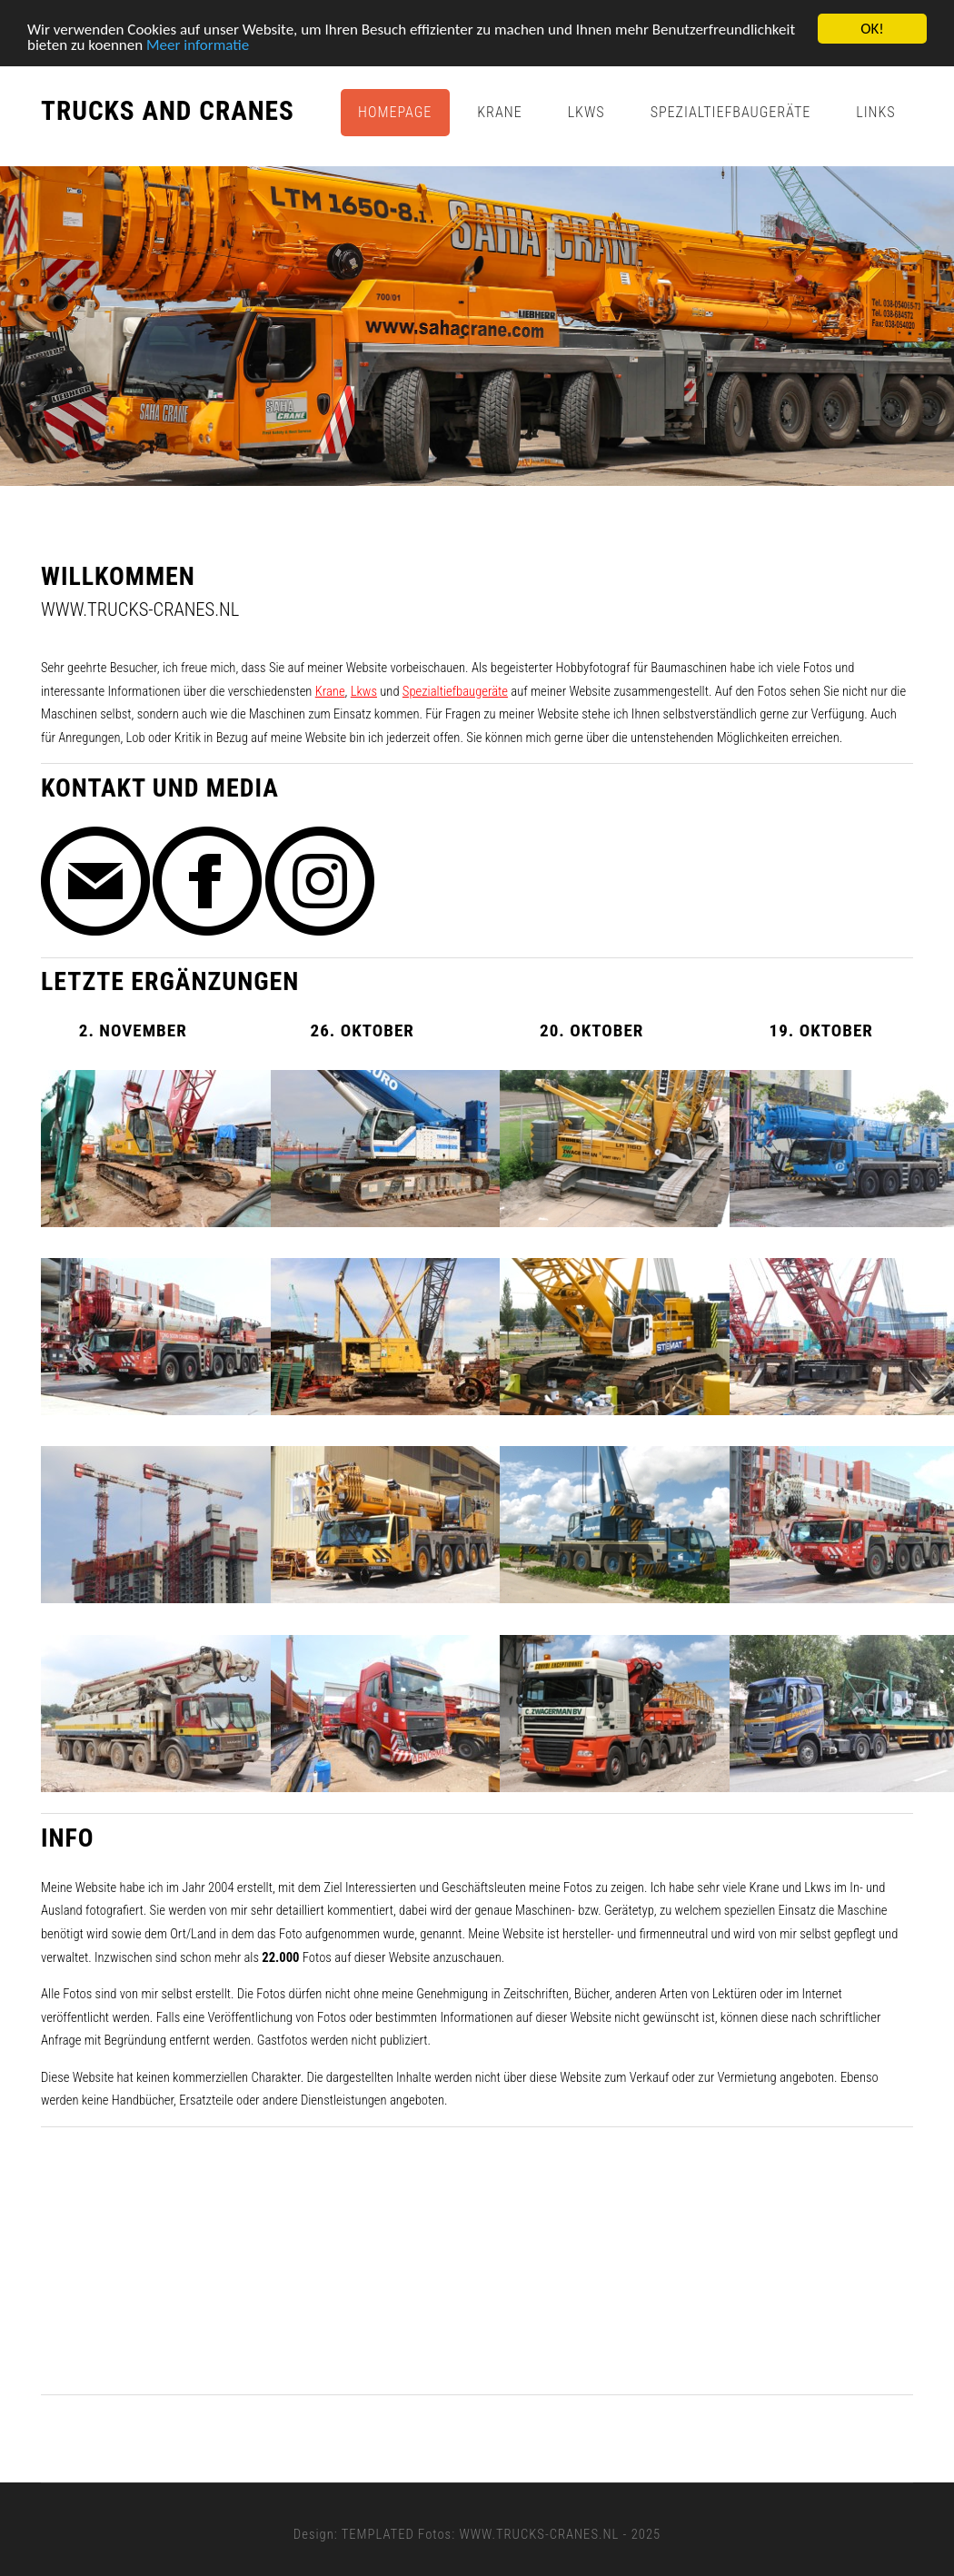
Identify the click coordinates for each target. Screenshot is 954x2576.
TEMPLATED (378, 2534)
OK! (872, 28)
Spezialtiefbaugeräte (731, 112)
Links (875, 112)
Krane (499, 112)
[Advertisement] (477, 2261)
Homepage (395, 112)
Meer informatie (197, 44)
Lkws (586, 112)
